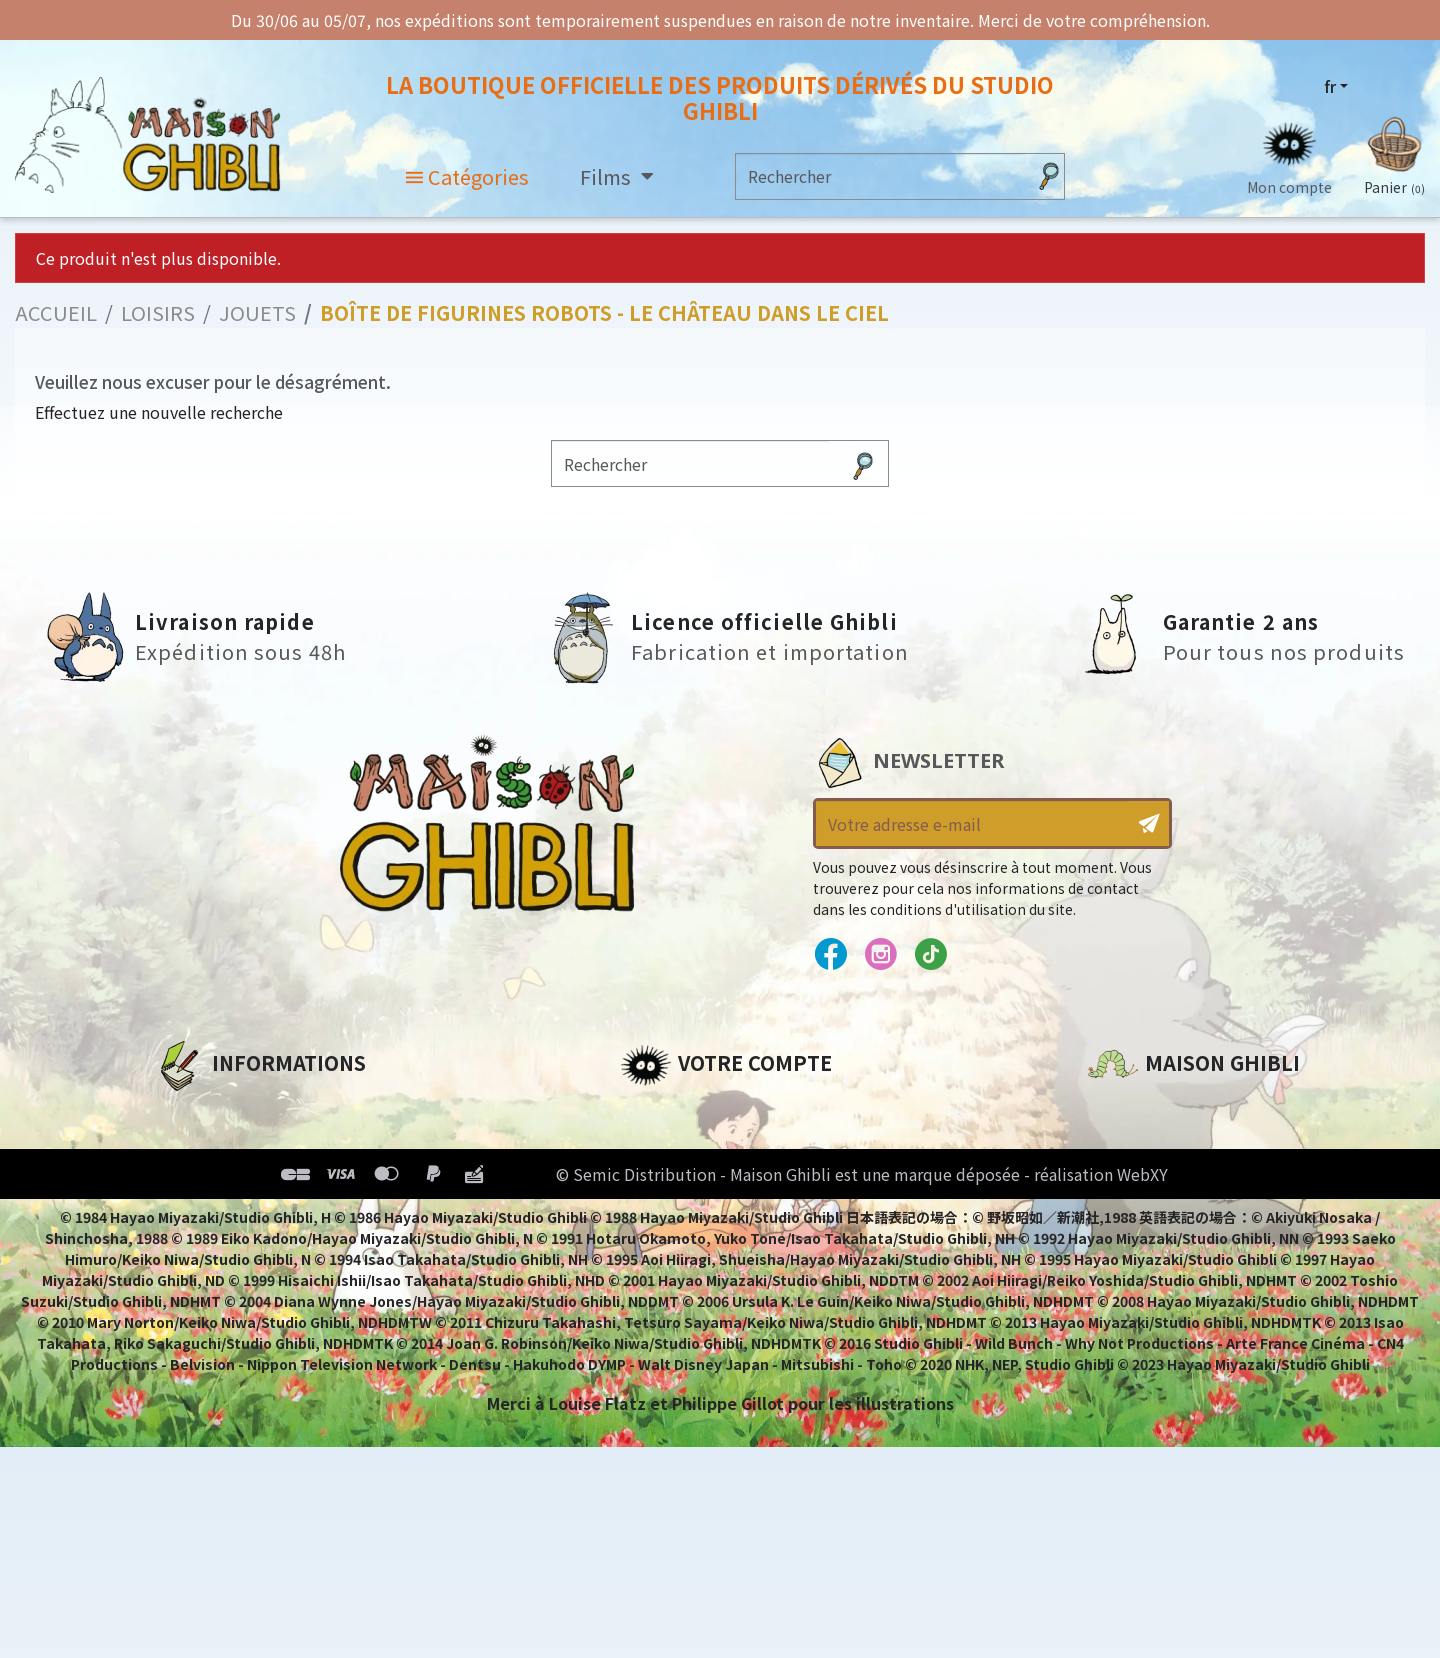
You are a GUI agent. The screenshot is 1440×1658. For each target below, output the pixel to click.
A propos (191, 1111)
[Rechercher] (880, 177)
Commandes (673, 1145)
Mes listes (660, 1247)
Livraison (192, 1247)
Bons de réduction (699, 1213)
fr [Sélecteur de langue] (1330, 87)
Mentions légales (226, 1145)
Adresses (657, 1179)
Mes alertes (668, 1281)
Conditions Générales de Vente (286, 1213)
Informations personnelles (734, 1111)
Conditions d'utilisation (258, 1179)
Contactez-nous (1156, 1298)
